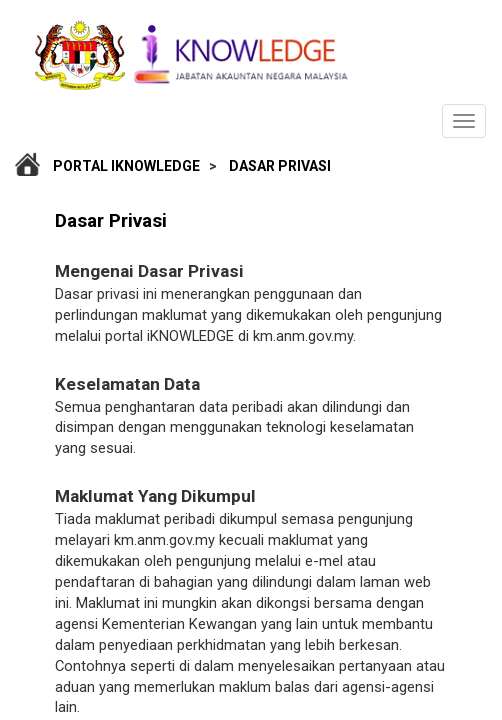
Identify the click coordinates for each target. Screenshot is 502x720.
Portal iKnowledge (126, 166)
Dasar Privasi (280, 166)
